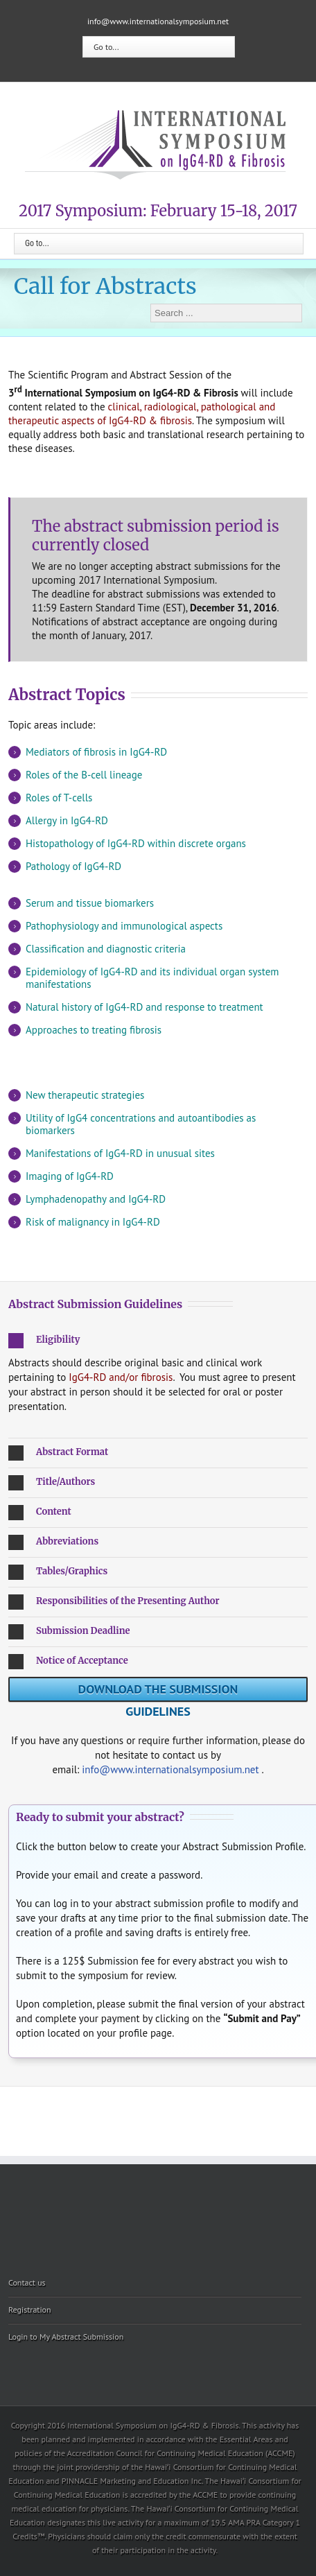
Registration (29, 2309)
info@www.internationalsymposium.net (158, 21)
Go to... (106, 47)
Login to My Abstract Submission (65, 2336)
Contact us (27, 2282)
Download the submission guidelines (158, 1691)
